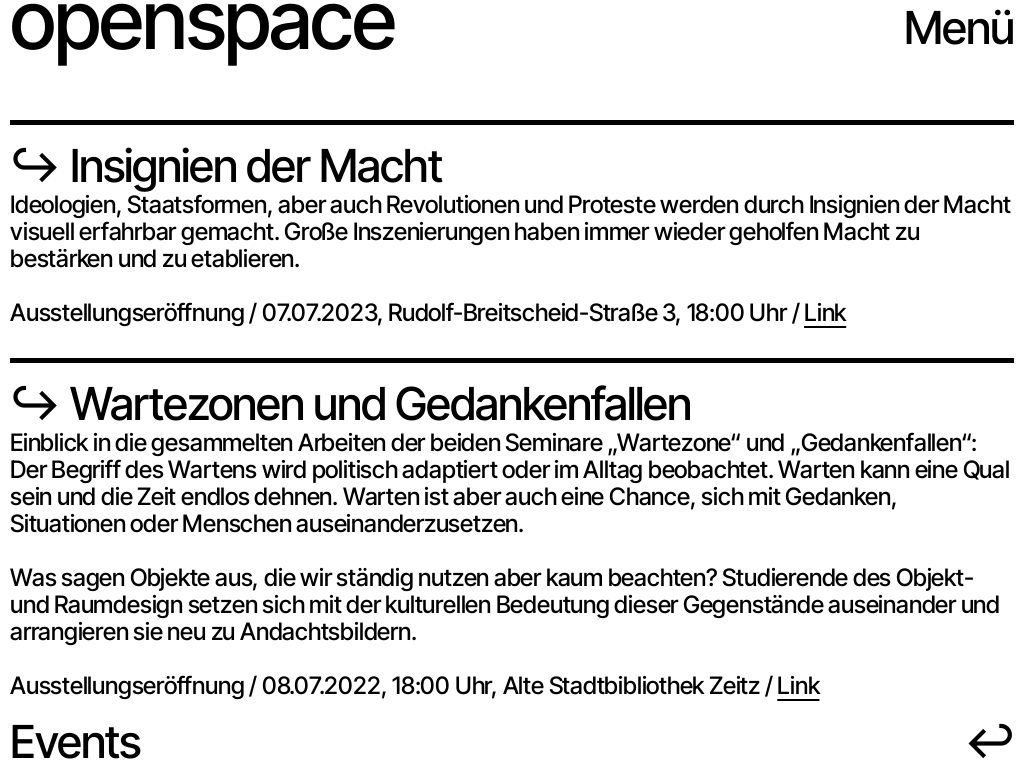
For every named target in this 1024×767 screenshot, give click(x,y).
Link (825, 312)
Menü (959, 27)
